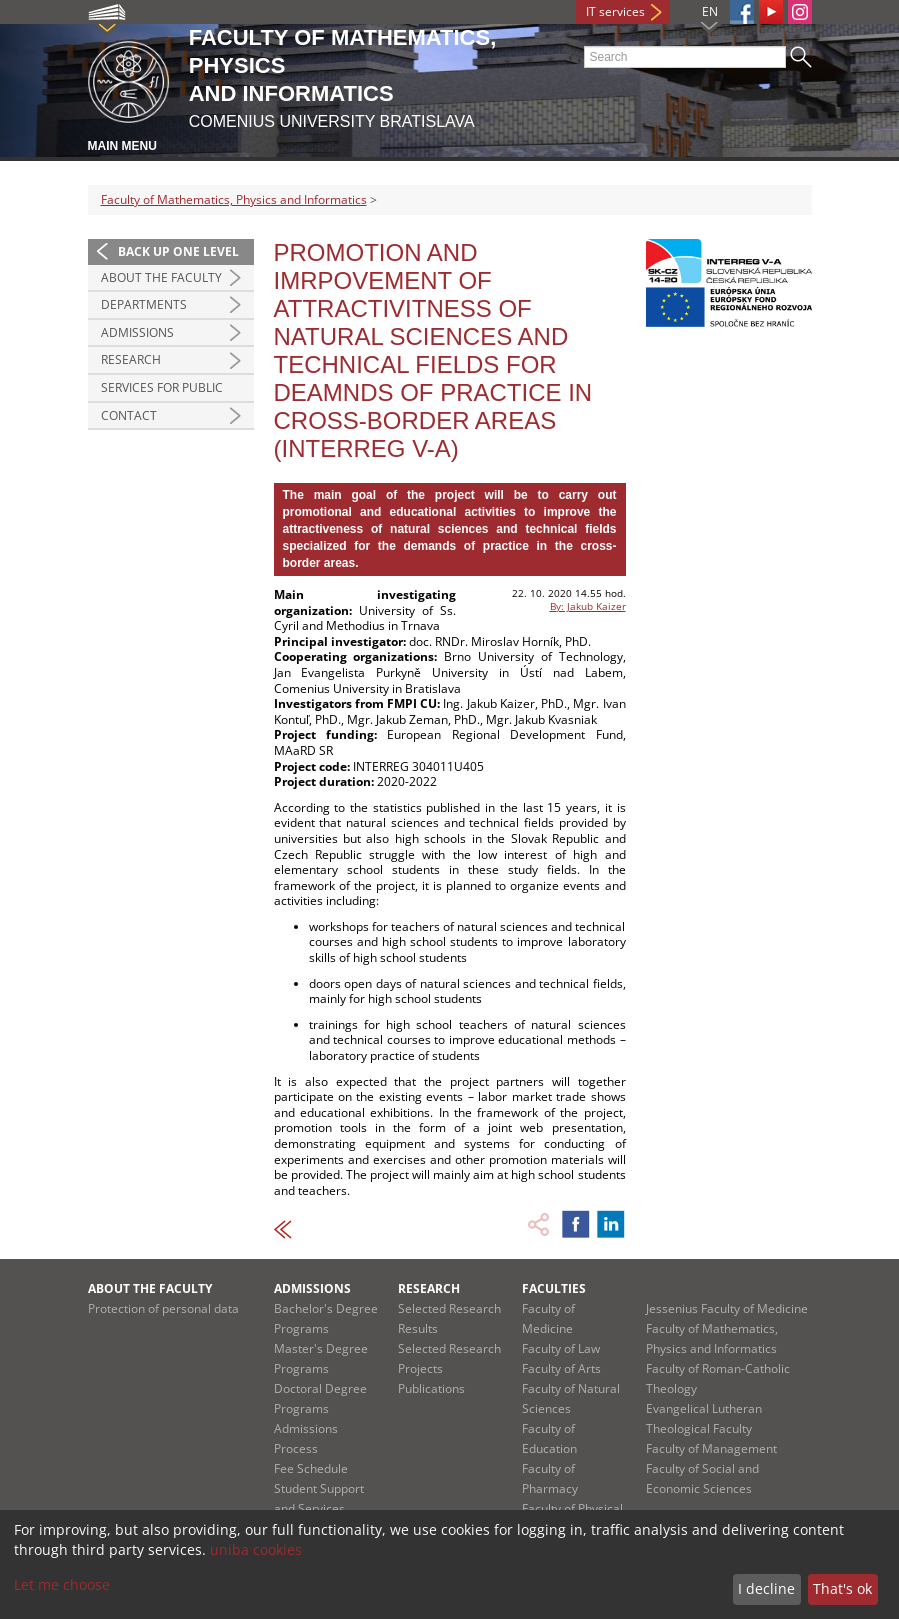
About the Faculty (161, 277)
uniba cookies (256, 1549)
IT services (615, 11)
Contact (129, 415)
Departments (144, 304)
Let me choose (62, 1584)
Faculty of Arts (561, 1368)
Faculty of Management (711, 1448)
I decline (766, 1588)
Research (131, 359)
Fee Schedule (311, 1468)
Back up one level (178, 251)
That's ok (842, 1588)
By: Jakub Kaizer (588, 606)
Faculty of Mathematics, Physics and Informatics (234, 199)
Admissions (137, 332)
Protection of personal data (163, 1308)
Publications (431, 1388)
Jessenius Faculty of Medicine (727, 1308)
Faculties (554, 1288)
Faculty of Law (561, 1348)
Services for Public (162, 387)
